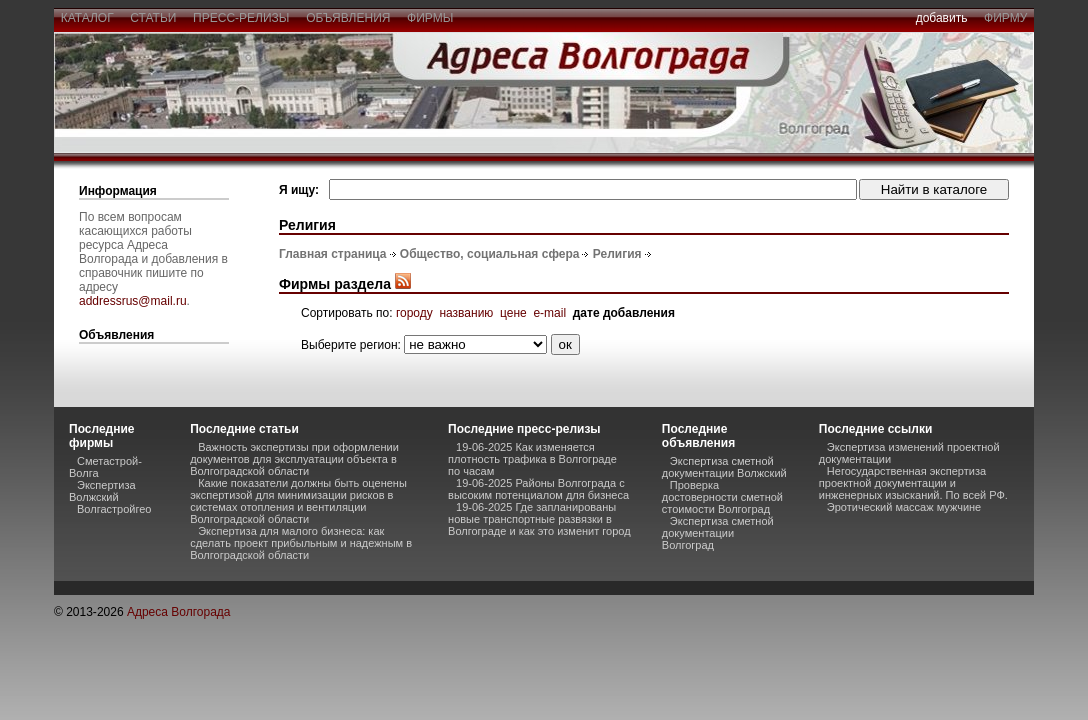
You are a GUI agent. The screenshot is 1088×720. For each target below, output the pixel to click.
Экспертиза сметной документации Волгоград (718, 533)
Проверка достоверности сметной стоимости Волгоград (722, 497)
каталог (87, 18)
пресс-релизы (241, 18)
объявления (348, 18)
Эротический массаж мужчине (904, 507)
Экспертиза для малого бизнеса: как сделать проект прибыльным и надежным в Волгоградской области (301, 543)
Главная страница (333, 254)
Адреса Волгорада (179, 612)
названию (466, 313)
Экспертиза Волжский (102, 491)
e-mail (549, 313)
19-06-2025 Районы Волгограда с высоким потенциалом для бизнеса (538, 489)
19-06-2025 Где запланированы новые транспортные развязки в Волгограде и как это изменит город (539, 519)
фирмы (430, 18)
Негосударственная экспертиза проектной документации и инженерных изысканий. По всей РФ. (913, 483)
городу (414, 313)
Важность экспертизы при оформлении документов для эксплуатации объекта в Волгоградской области (294, 459)
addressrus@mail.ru (133, 301)
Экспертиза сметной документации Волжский (724, 467)
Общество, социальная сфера (490, 254)
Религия (617, 254)
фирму (1005, 18)
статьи (153, 18)
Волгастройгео (114, 509)
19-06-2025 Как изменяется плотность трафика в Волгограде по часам (532, 459)
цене (513, 313)
